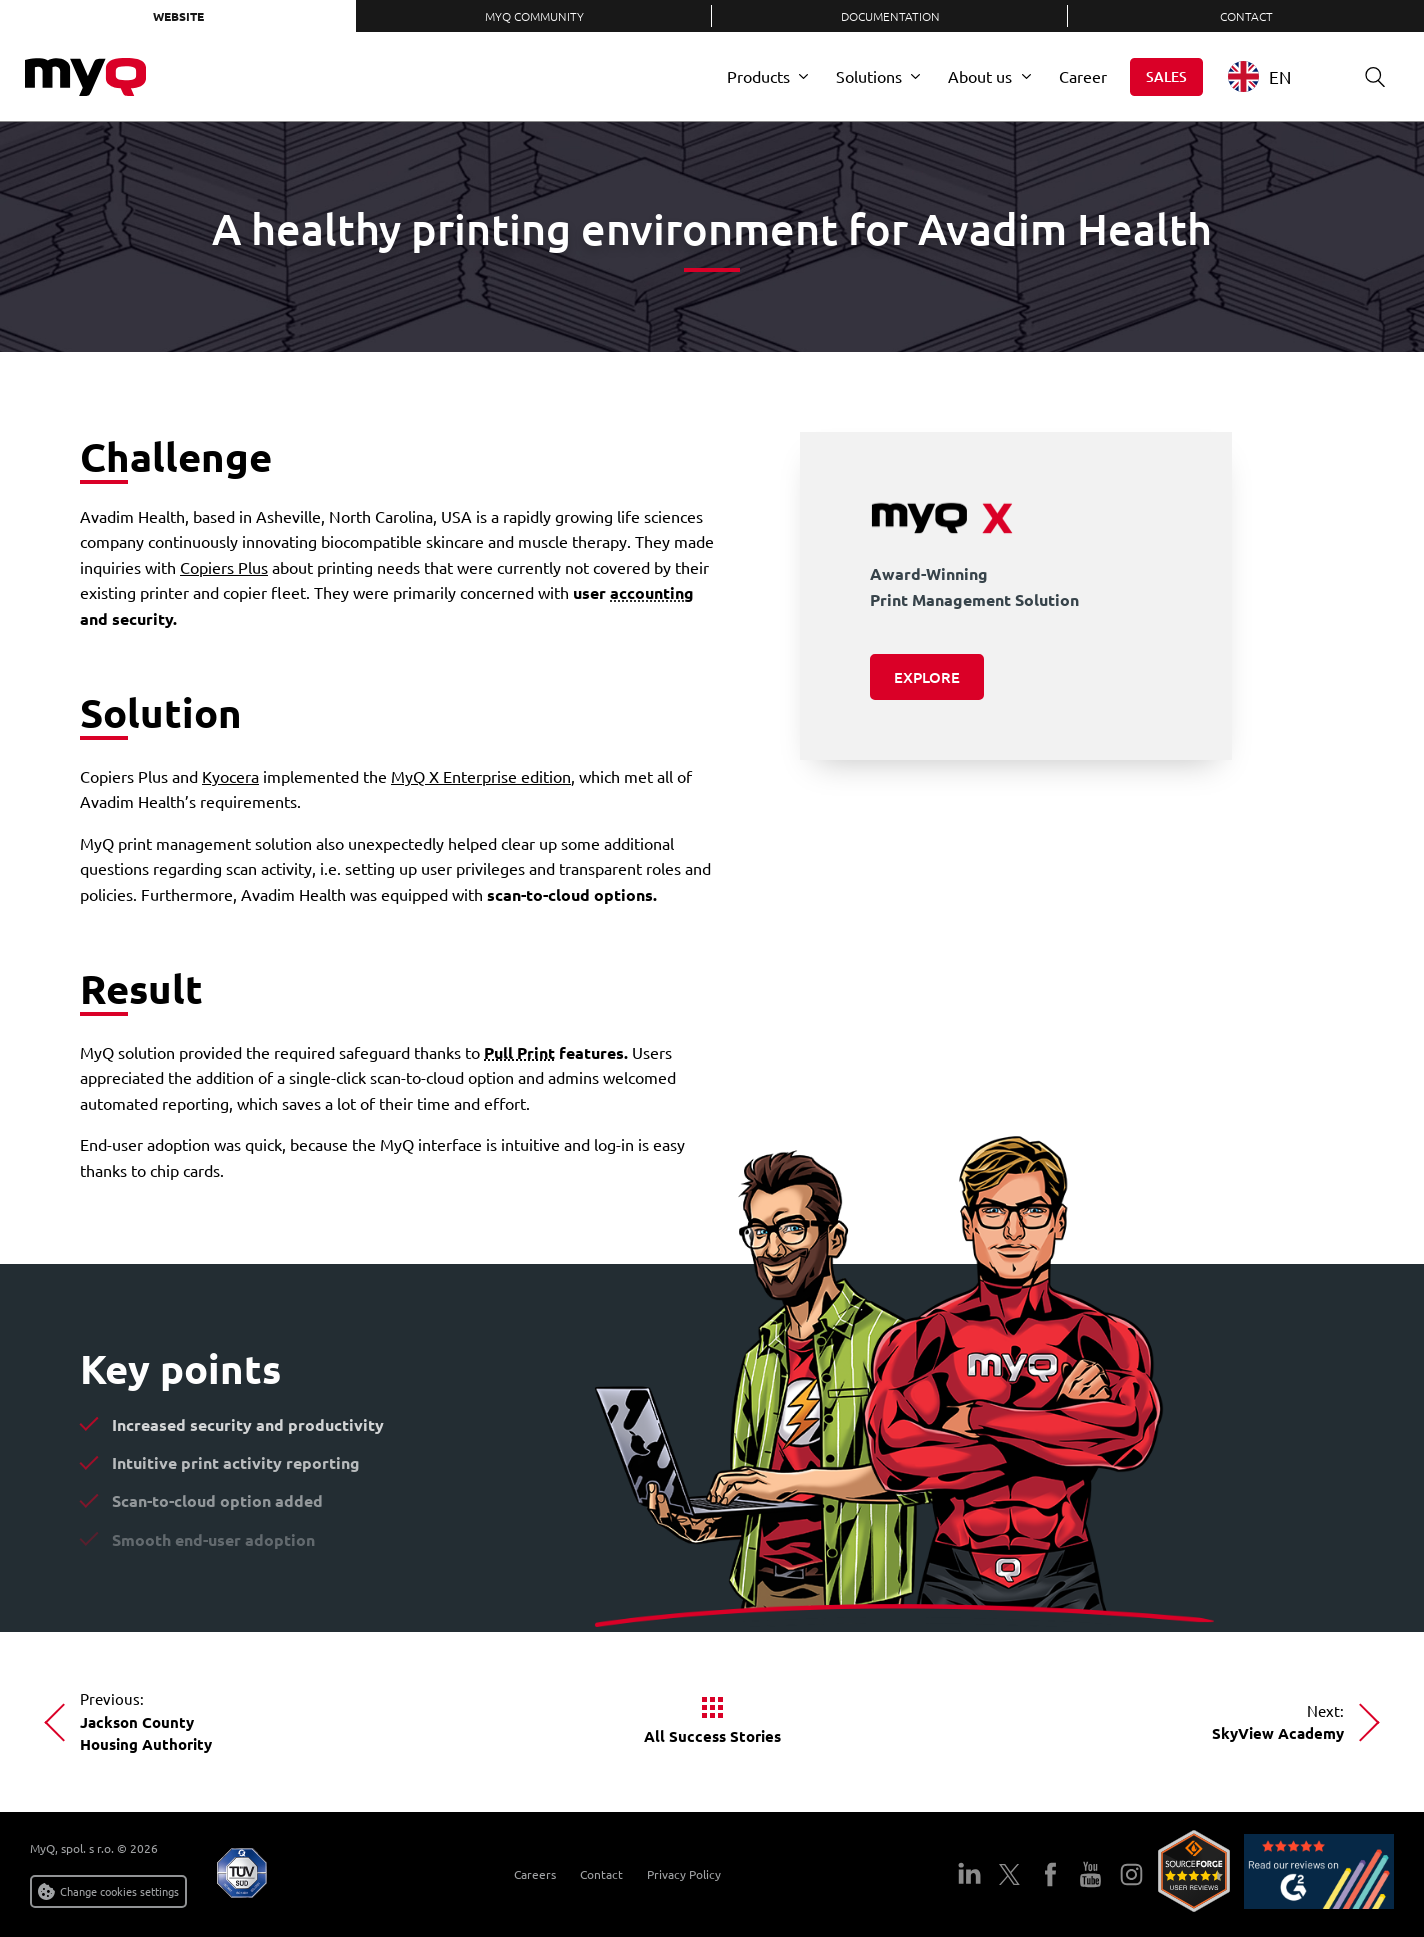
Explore (927, 677)
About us (980, 76)
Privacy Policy (684, 1874)
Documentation (890, 16)
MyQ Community (534, 16)
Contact (1246, 16)
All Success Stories (712, 1736)
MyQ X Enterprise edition (481, 776)
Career (1083, 76)
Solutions (869, 76)
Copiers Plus (224, 567)
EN (1259, 76)
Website (178, 16)
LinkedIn (969, 1874)
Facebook (1050, 1874)
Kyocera (230, 776)
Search (1368, 76)
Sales (1166, 76)
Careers (535, 1874)
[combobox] (1274, 76)
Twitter (1009, 1874)
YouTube (1090, 1874)
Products (758, 76)
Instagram (1131, 1874)
